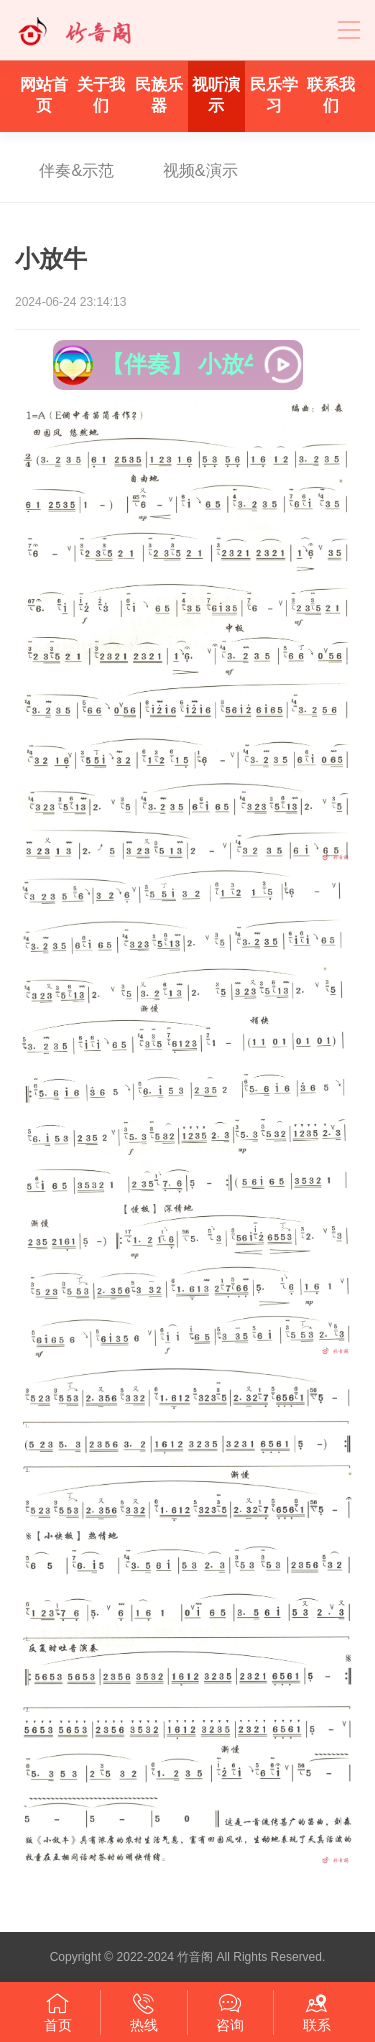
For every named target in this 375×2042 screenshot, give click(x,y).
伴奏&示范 (76, 170)
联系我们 (331, 95)
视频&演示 (200, 170)
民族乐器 (159, 95)
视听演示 (216, 95)
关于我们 (101, 95)
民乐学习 (274, 95)
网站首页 (44, 95)
